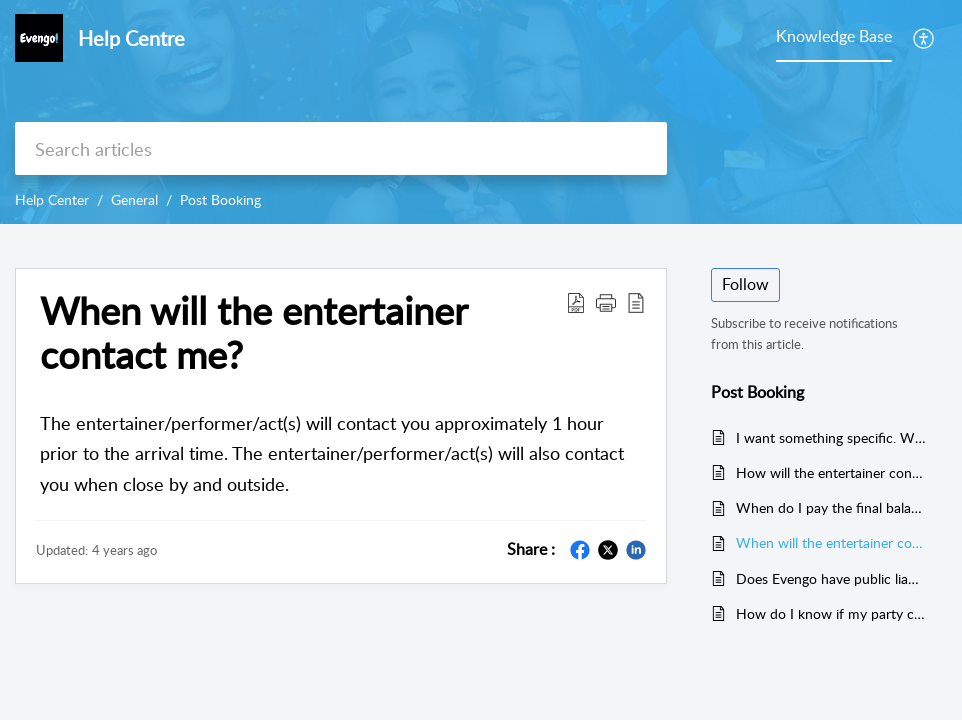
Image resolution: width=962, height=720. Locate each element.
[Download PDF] (576, 302)
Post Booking (220, 199)
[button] (606, 302)
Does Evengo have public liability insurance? (831, 578)
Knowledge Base (834, 36)
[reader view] (636, 302)
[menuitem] (924, 38)
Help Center (52, 199)
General (134, 199)
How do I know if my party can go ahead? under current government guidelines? (831, 613)
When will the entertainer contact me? (253, 333)
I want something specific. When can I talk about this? (831, 437)
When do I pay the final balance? (831, 507)
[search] (341, 148)
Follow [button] (745, 284)
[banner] (481, 112)
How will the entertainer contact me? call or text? (831, 472)
